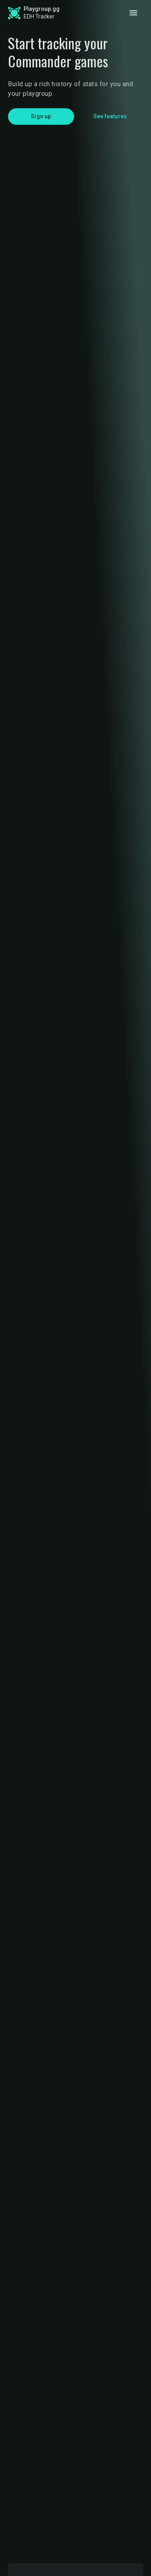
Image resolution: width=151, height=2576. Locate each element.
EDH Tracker (39, 16)
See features (110, 116)
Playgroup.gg (42, 9)
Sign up (41, 116)
